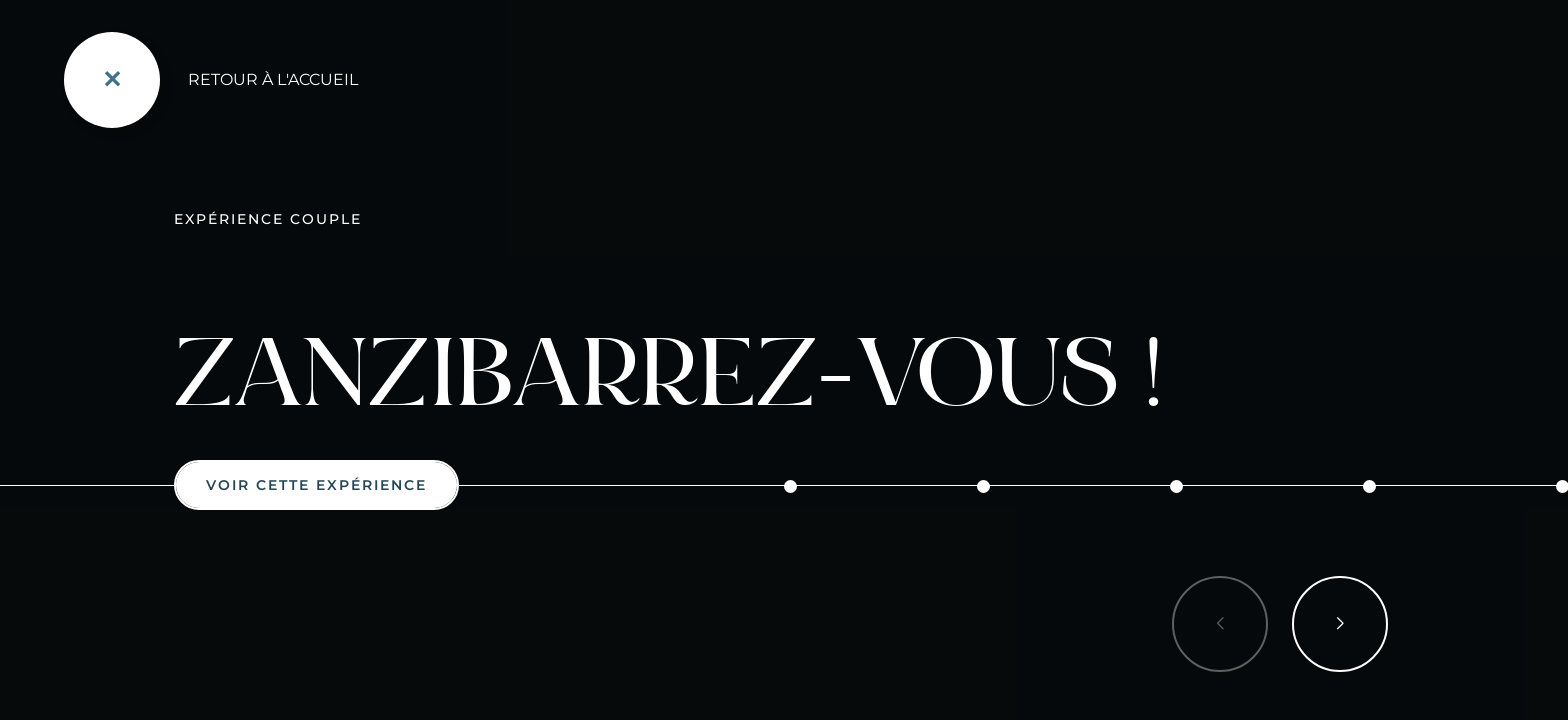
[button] (1340, 624)
